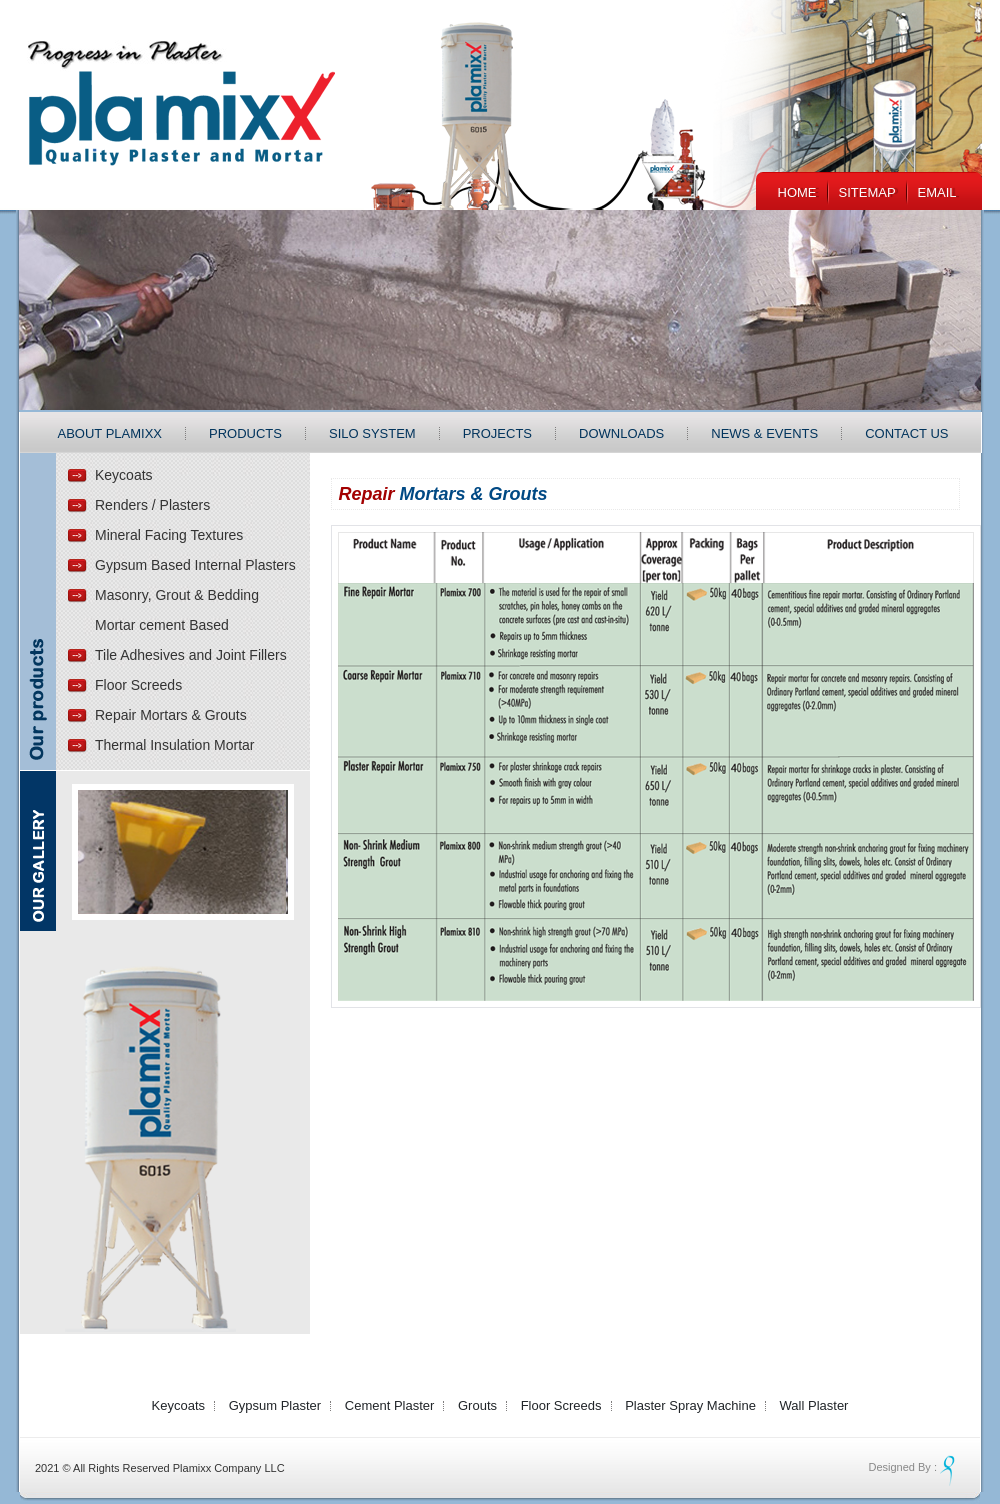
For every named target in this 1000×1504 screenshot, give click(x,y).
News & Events (764, 433)
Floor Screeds (138, 685)
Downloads (621, 433)
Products (245, 433)
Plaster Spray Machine (690, 1405)
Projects (497, 433)
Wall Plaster (814, 1405)
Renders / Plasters (152, 505)
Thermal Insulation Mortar (175, 745)
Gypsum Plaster (275, 1405)
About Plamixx (110, 433)
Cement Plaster (390, 1405)
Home (797, 192)
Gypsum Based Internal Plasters (195, 565)
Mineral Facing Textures (169, 535)
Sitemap (867, 192)
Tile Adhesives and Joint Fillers (191, 655)
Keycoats (124, 475)
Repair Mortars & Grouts (171, 715)
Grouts (477, 1405)
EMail (937, 192)
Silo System (372, 433)
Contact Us (906, 433)
